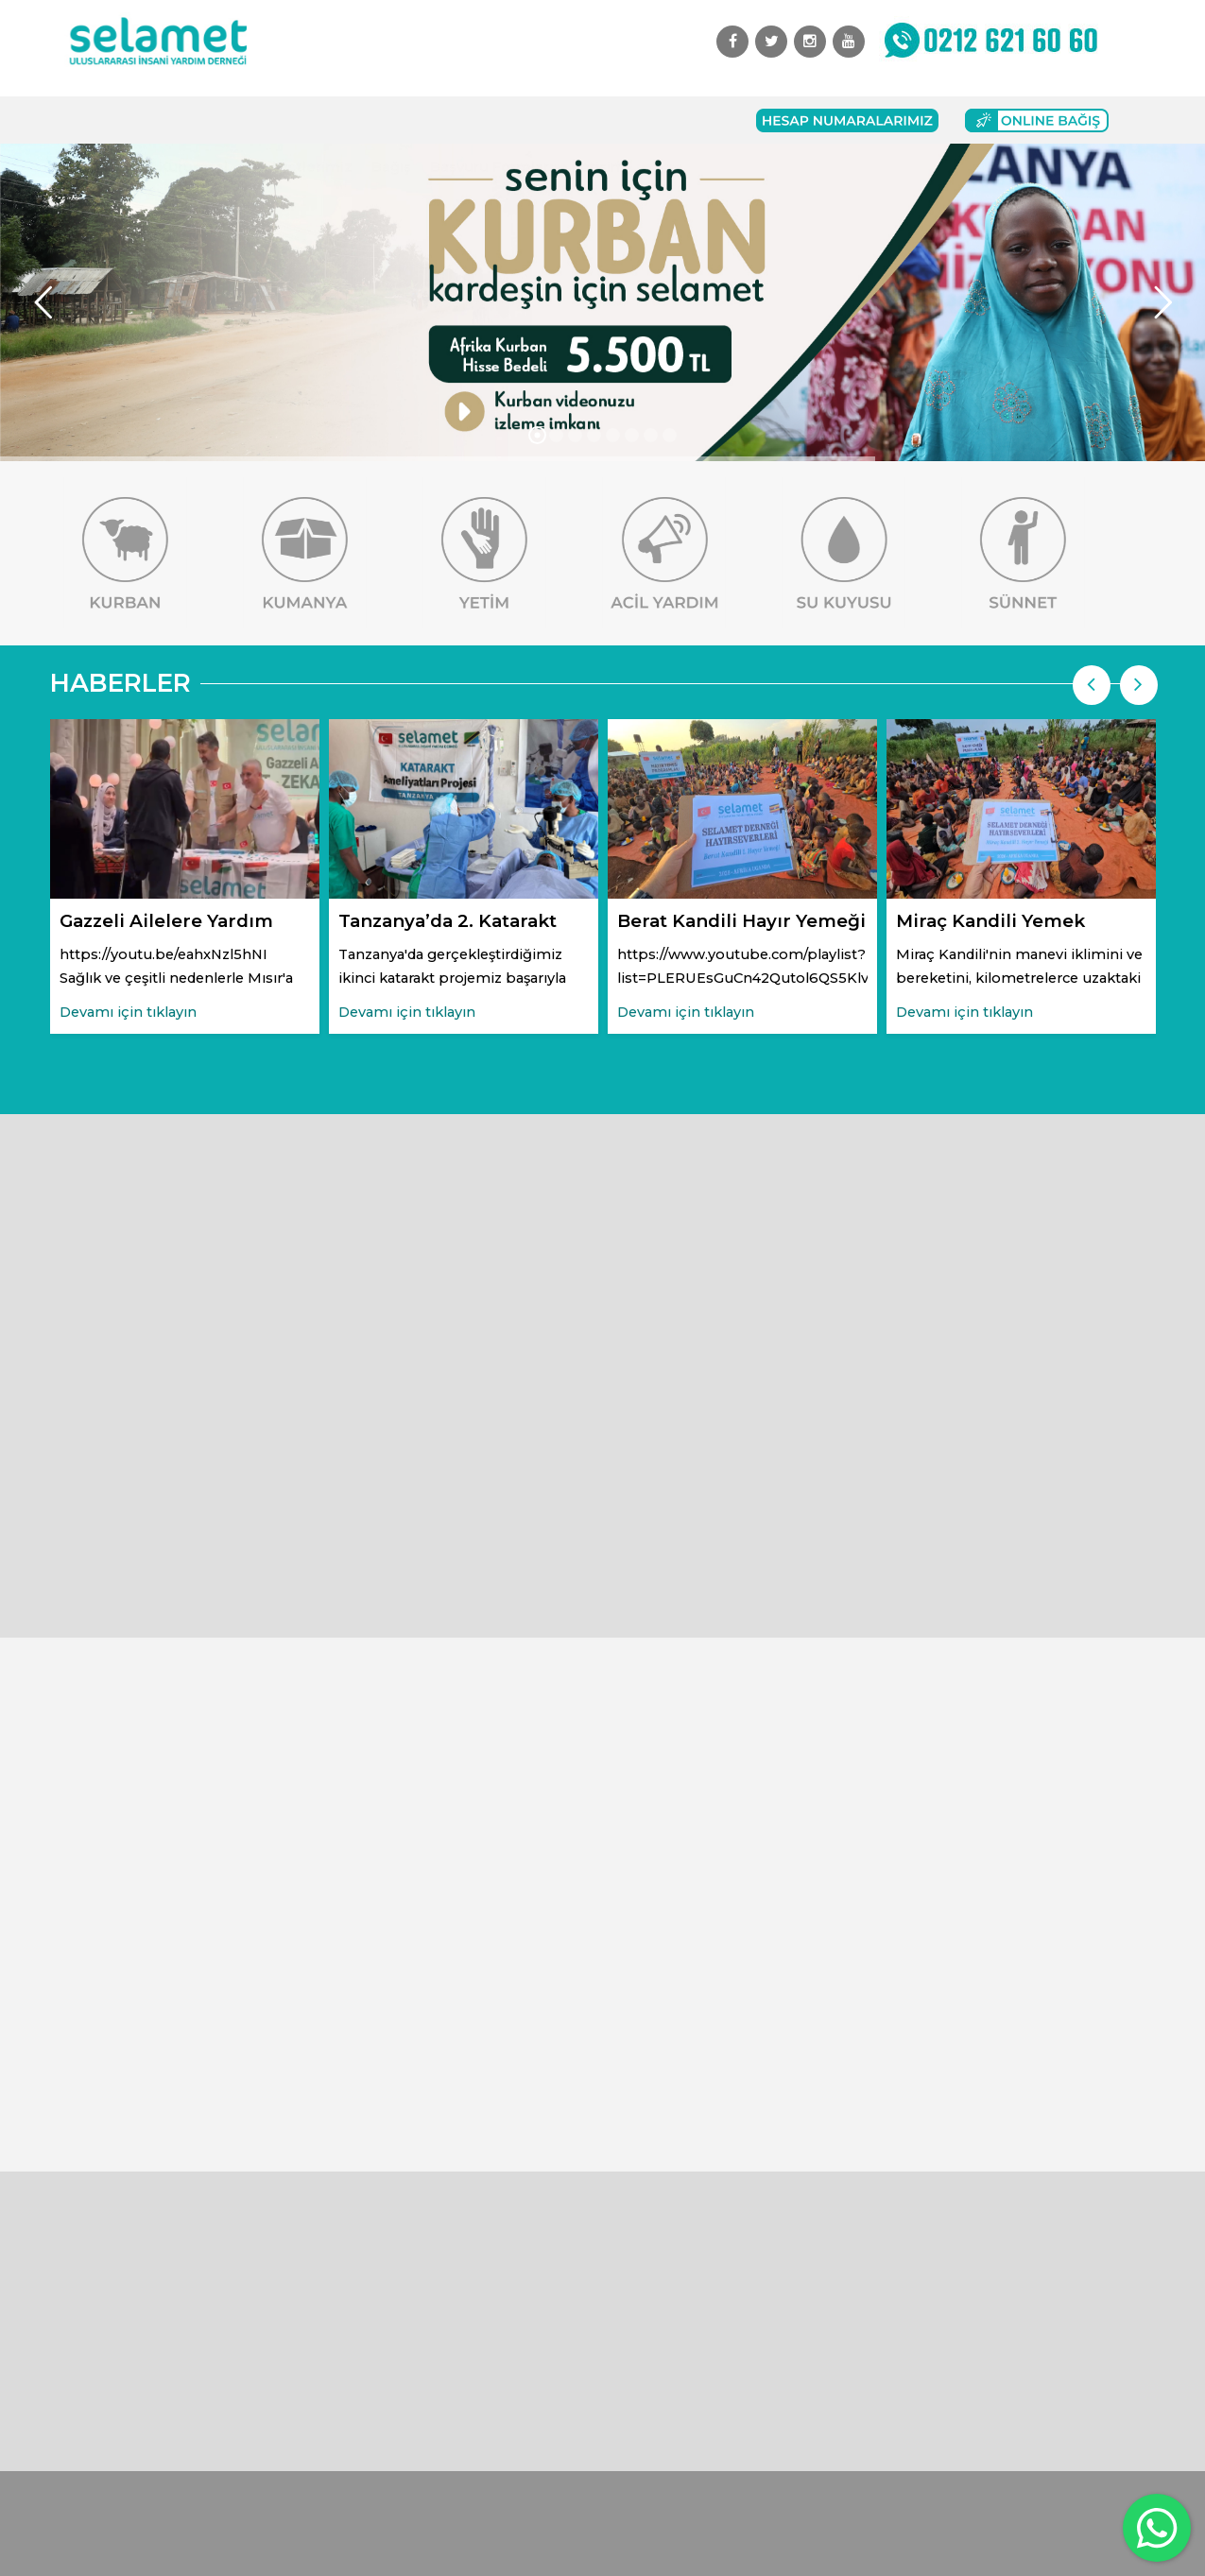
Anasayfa (107, 120)
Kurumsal (193, 120)
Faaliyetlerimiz (300, 120)
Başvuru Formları (491, 120)
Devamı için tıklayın (128, 1012)
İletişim (599, 120)
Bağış (391, 120)
